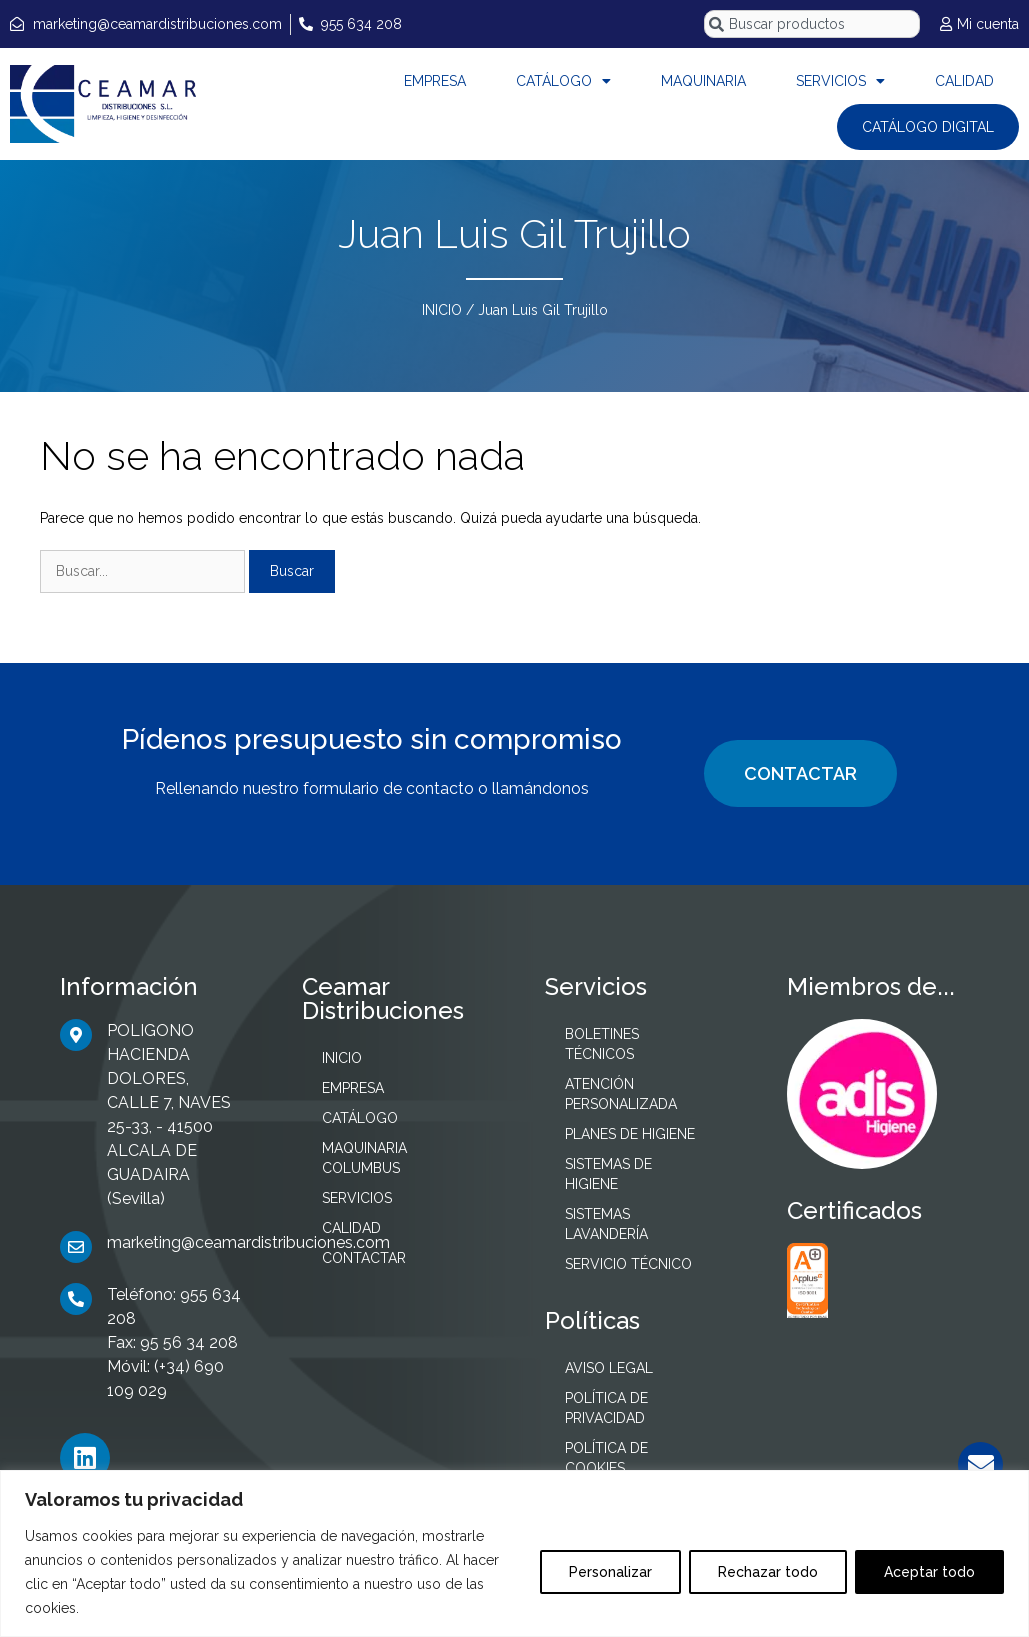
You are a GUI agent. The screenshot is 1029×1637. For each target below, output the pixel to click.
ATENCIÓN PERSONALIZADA (621, 1094)
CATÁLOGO (563, 81)
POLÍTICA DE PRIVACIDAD (606, 1408)
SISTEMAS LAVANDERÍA (606, 1224)
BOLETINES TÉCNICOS (602, 1044)
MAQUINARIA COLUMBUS (364, 1158)
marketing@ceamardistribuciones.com (248, 1242)
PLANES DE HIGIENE (630, 1134)
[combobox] (812, 24)
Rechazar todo (768, 1572)
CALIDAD (964, 81)
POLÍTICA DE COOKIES (606, 1458)
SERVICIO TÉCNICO (628, 1264)
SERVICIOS (840, 81)
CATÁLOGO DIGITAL (928, 127)
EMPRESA (435, 81)
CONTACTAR (800, 773)
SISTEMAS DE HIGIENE (608, 1174)
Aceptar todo (929, 1572)
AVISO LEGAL (609, 1368)
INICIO (442, 310)
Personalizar (610, 1572)
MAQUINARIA (703, 81)
